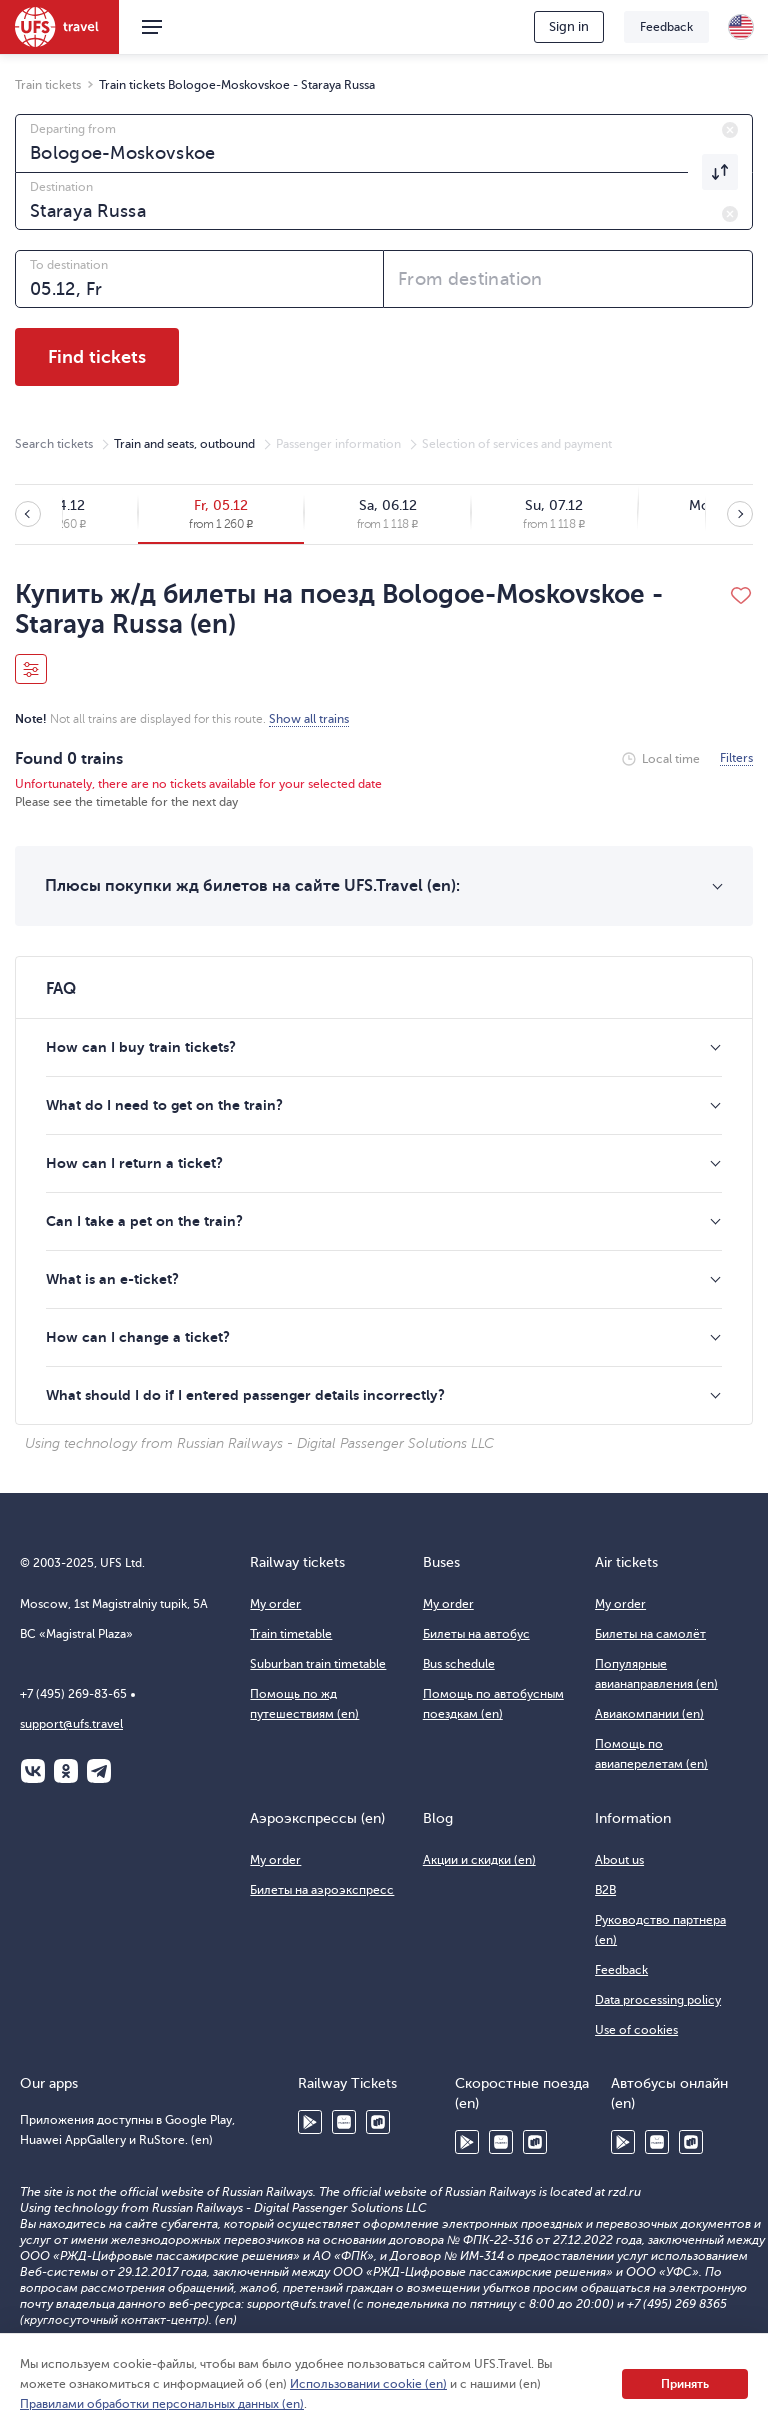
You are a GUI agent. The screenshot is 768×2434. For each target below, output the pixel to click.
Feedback (666, 27)
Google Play (310, 2122)
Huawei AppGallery (344, 2122)
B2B (605, 1890)
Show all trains (309, 719)
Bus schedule (459, 1664)
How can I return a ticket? (134, 1163)
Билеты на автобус (476, 1634)
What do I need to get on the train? (164, 1105)
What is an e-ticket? (112, 1279)
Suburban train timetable (318, 1664)
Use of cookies (636, 2030)
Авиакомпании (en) (649, 1714)
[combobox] (384, 143)
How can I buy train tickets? (141, 1047)
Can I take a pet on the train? (144, 1221)
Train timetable (291, 1634)
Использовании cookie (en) (368, 2384)
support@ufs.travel (71, 1724)
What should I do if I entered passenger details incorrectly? (245, 1395)
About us (619, 1860)
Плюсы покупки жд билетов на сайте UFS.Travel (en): (252, 886)
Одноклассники (66, 1771)
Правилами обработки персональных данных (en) (162, 2404)
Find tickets (97, 357)
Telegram (99, 1771)
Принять (685, 2384)
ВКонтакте (33, 1771)
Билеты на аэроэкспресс (322, 1890)
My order (275, 1604)
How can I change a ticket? (138, 1337)
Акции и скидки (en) (479, 1860)
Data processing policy (658, 2000)
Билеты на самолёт (650, 1634)
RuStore (378, 2122)
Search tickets (54, 444)
